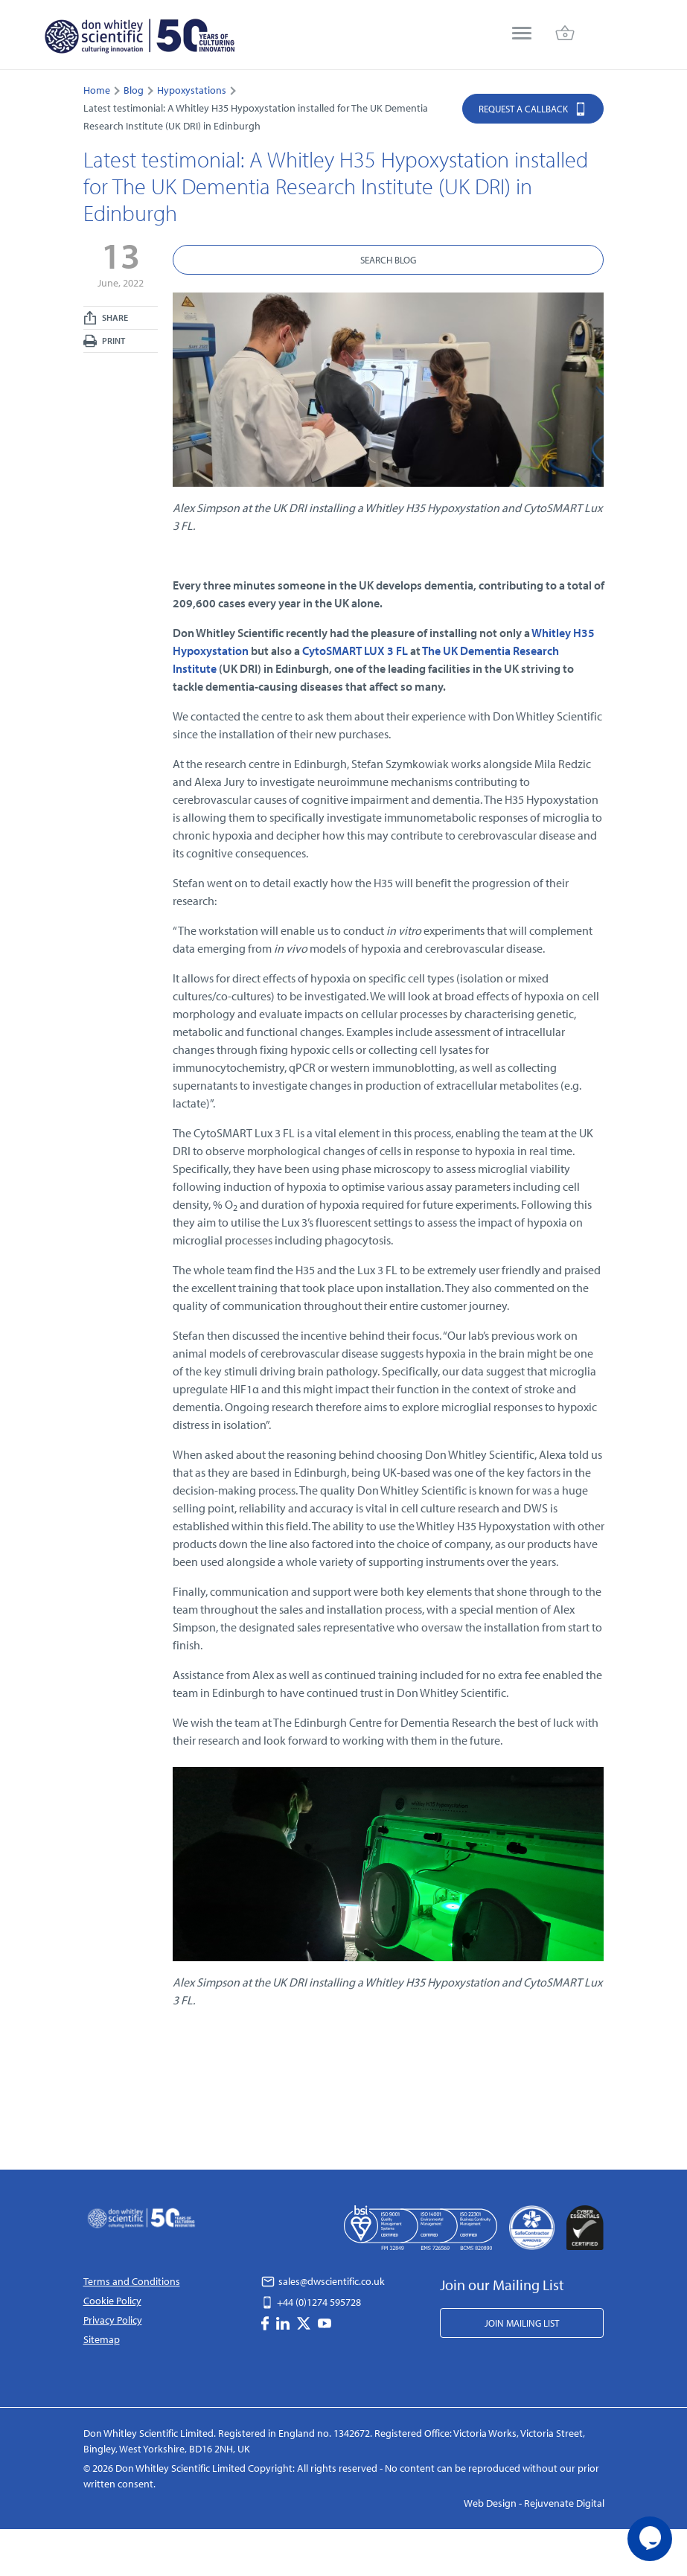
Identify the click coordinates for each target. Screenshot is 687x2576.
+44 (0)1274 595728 (311, 2302)
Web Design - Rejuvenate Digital (534, 2503)
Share (105, 318)
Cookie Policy (112, 2300)
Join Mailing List (522, 2323)
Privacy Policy (112, 2320)
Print (104, 341)
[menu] (521, 34)
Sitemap (101, 2339)
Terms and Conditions (131, 2281)
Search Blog (388, 260)
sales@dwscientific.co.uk (323, 2281)
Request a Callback (533, 108)
